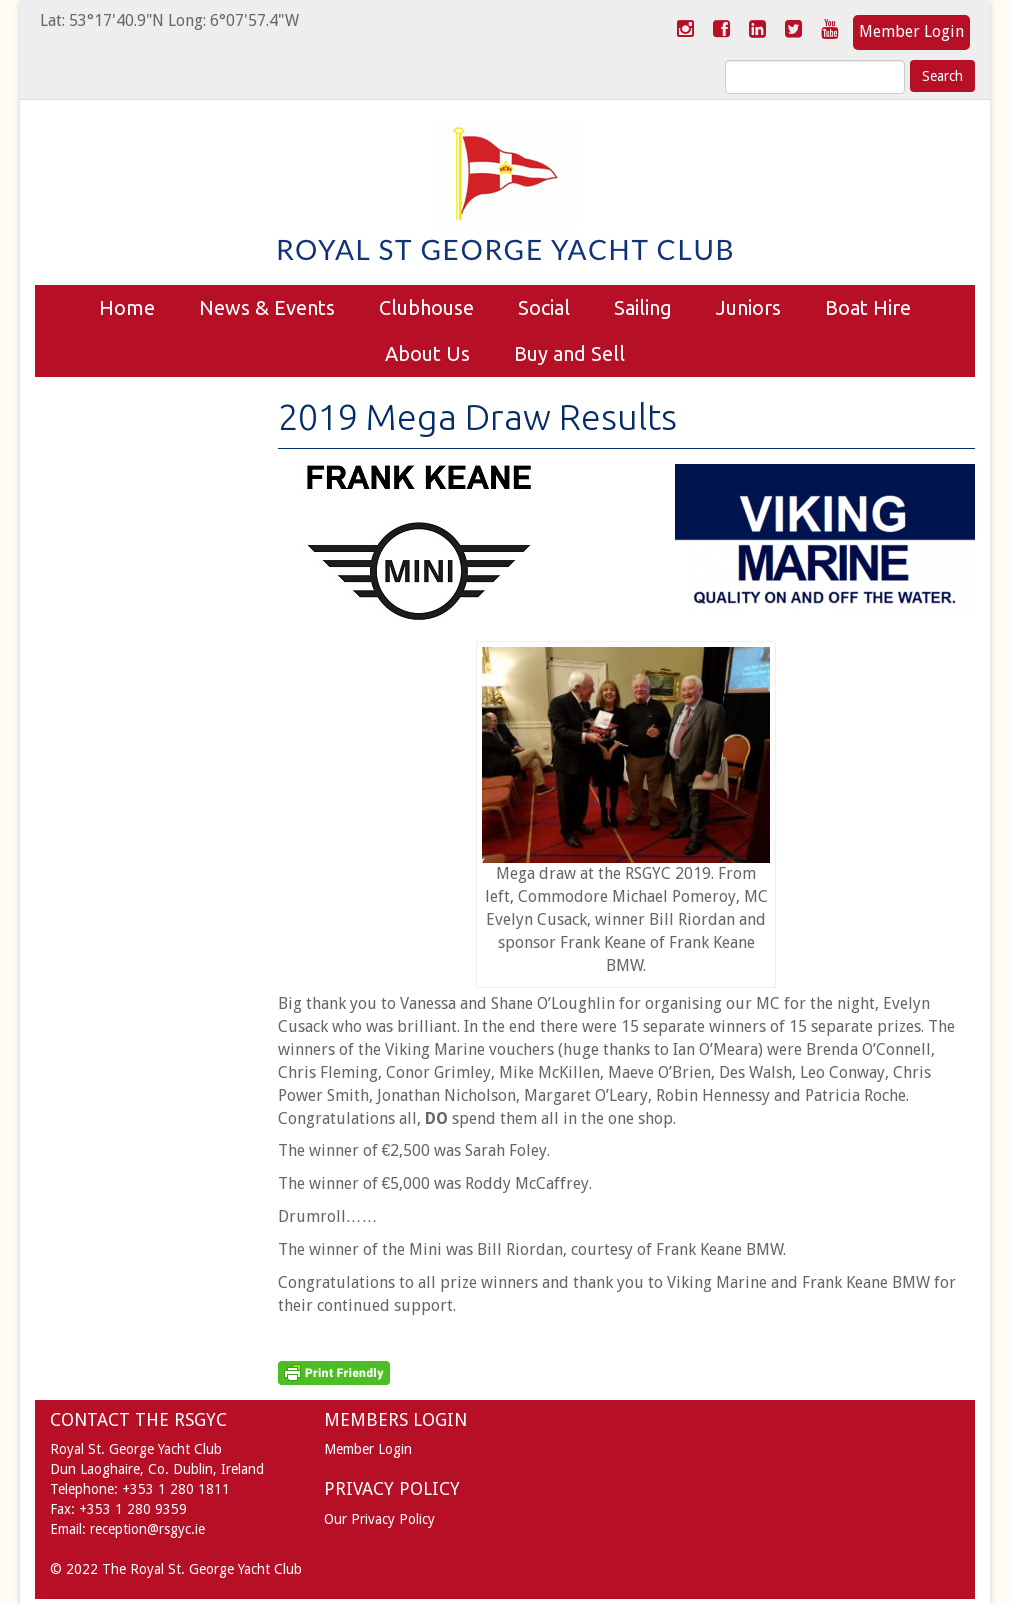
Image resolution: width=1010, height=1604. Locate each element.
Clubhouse (426, 307)
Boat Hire (868, 307)
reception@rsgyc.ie (147, 1529)
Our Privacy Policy (379, 1519)
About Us (427, 353)
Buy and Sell (569, 353)
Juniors (748, 307)
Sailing (643, 307)
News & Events (267, 307)
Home (127, 307)
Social (544, 307)
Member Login (911, 31)
